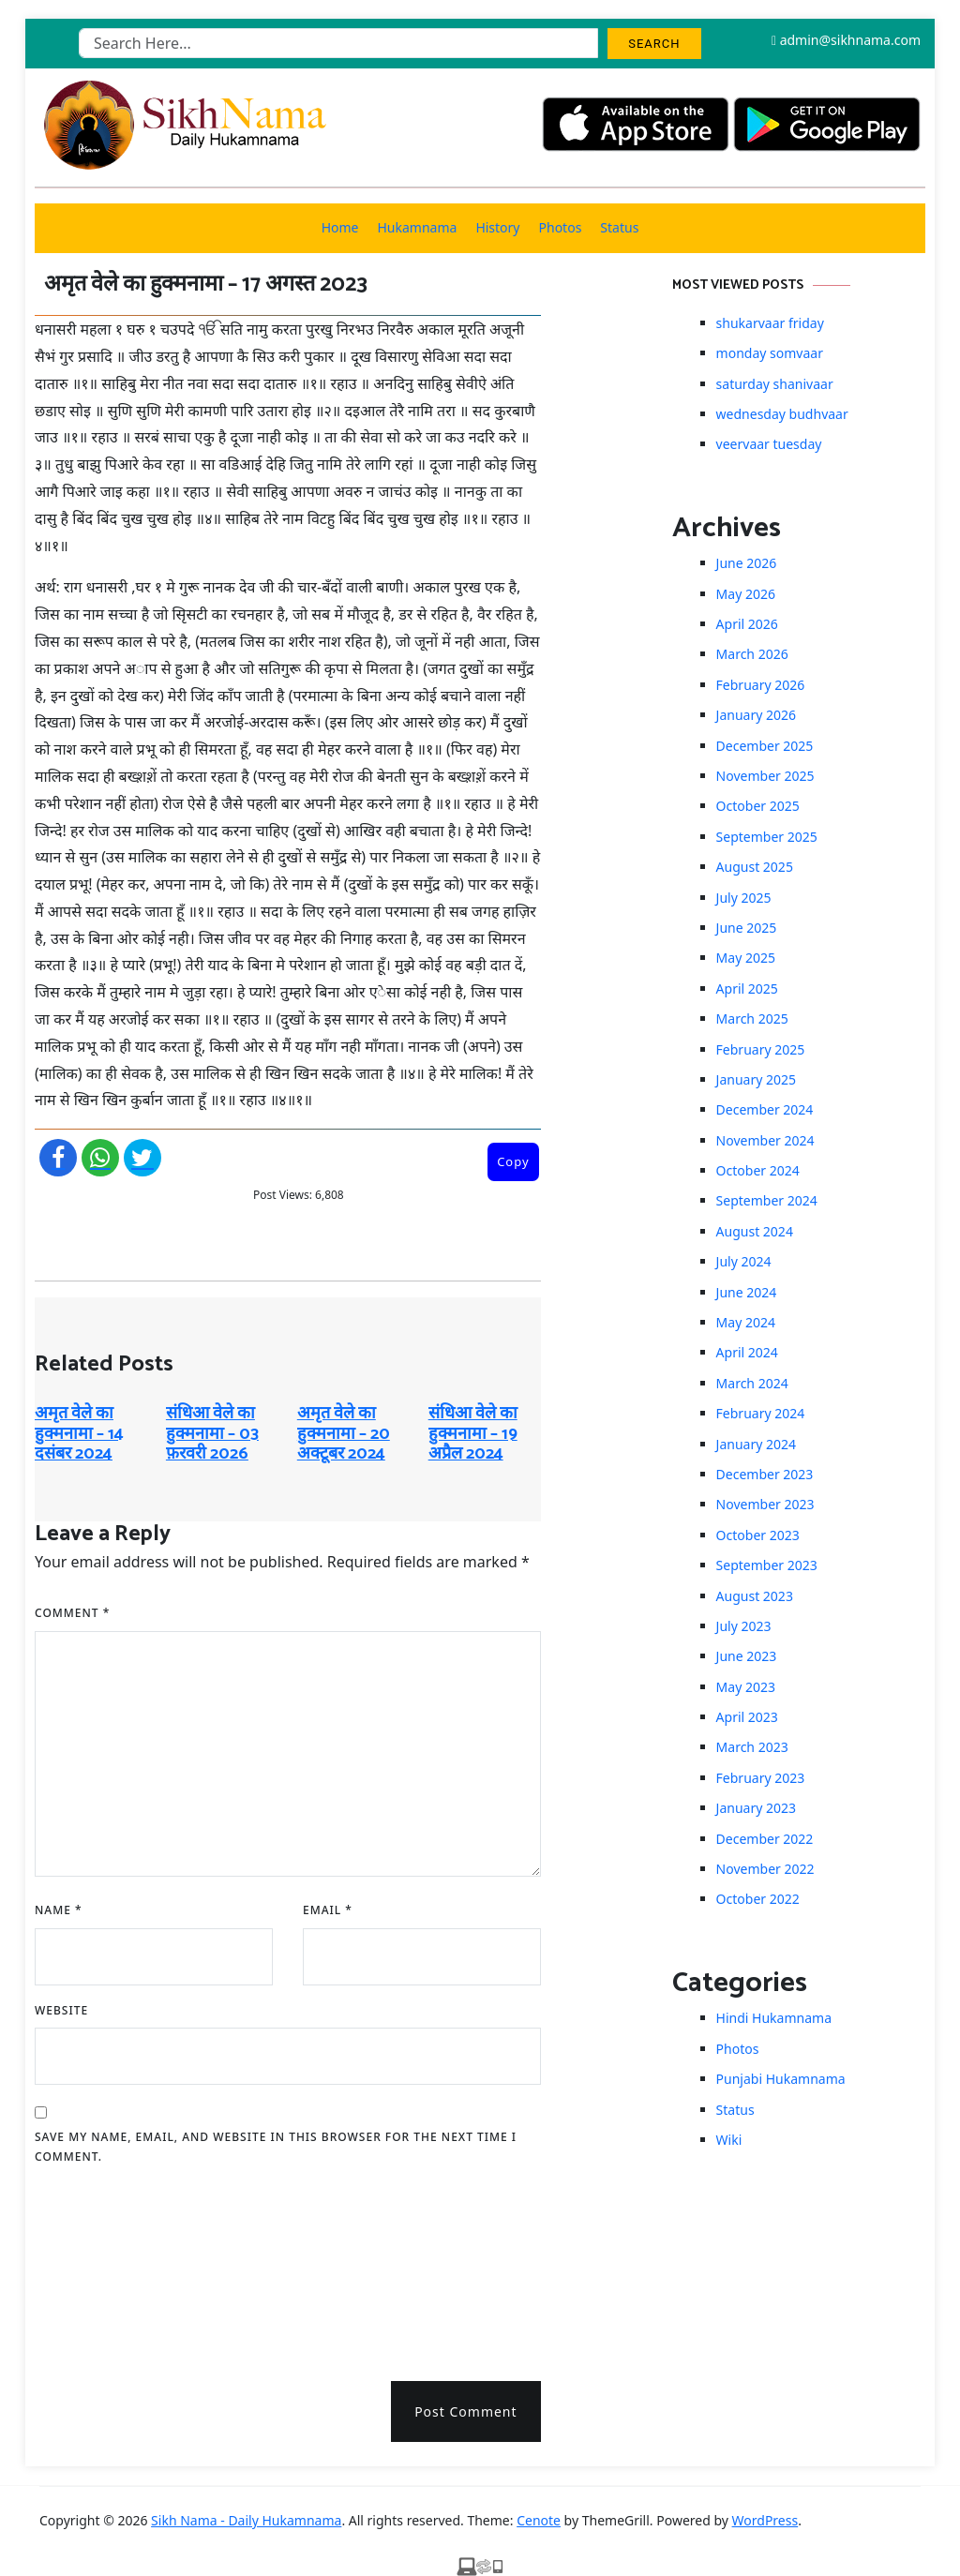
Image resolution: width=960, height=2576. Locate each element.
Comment (72, 1613)
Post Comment (465, 2411)
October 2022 (758, 1899)
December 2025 (765, 746)
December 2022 (765, 1839)
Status (619, 227)
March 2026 (752, 654)
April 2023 (747, 1717)
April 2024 (747, 1352)
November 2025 (765, 776)
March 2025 (752, 1018)
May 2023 (745, 1687)
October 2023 (758, 1535)
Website (61, 2010)
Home (340, 227)
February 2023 (760, 1778)
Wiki (729, 2140)
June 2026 (746, 563)
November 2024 (765, 1140)
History (497, 227)
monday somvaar (769, 353)
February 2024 (760, 1413)
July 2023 (744, 1626)
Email (327, 1910)
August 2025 (754, 867)
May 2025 (745, 957)
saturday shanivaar (774, 384)
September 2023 (767, 1565)
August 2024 (754, 1231)
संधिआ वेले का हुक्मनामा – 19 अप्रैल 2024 (473, 1434)
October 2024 (758, 1170)
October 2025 (758, 806)
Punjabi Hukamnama (781, 2079)
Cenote (539, 2520)
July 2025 (744, 897)
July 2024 (744, 1261)
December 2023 (765, 1474)
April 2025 (747, 988)
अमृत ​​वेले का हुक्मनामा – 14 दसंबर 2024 (79, 1434)
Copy (513, 1161)
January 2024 (756, 1444)
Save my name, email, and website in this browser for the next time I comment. (276, 2147)
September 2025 (767, 837)
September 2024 (767, 1200)
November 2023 (765, 1504)
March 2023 (752, 1747)
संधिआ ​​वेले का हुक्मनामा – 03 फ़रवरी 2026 (212, 1434)
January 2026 (756, 715)
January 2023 (756, 1808)
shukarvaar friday (770, 323)
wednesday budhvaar (782, 414)
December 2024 (765, 1109)
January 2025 (756, 1079)
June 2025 (746, 927)
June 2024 (746, 1292)
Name (58, 1910)
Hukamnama (417, 227)
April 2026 (747, 624)
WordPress (765, 2520)
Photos (560, 227)
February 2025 (760, 1049)
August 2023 (754, 1596)
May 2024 (745, 1322)
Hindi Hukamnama (774, 2018)
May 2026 (745, 594)
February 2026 (760, 685)
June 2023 (746, 1656)
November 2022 (765, 1869)
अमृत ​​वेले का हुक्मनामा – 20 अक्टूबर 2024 (343, 1434)
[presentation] (111, 2266)
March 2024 (752, 1383)
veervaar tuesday (769, 444)
